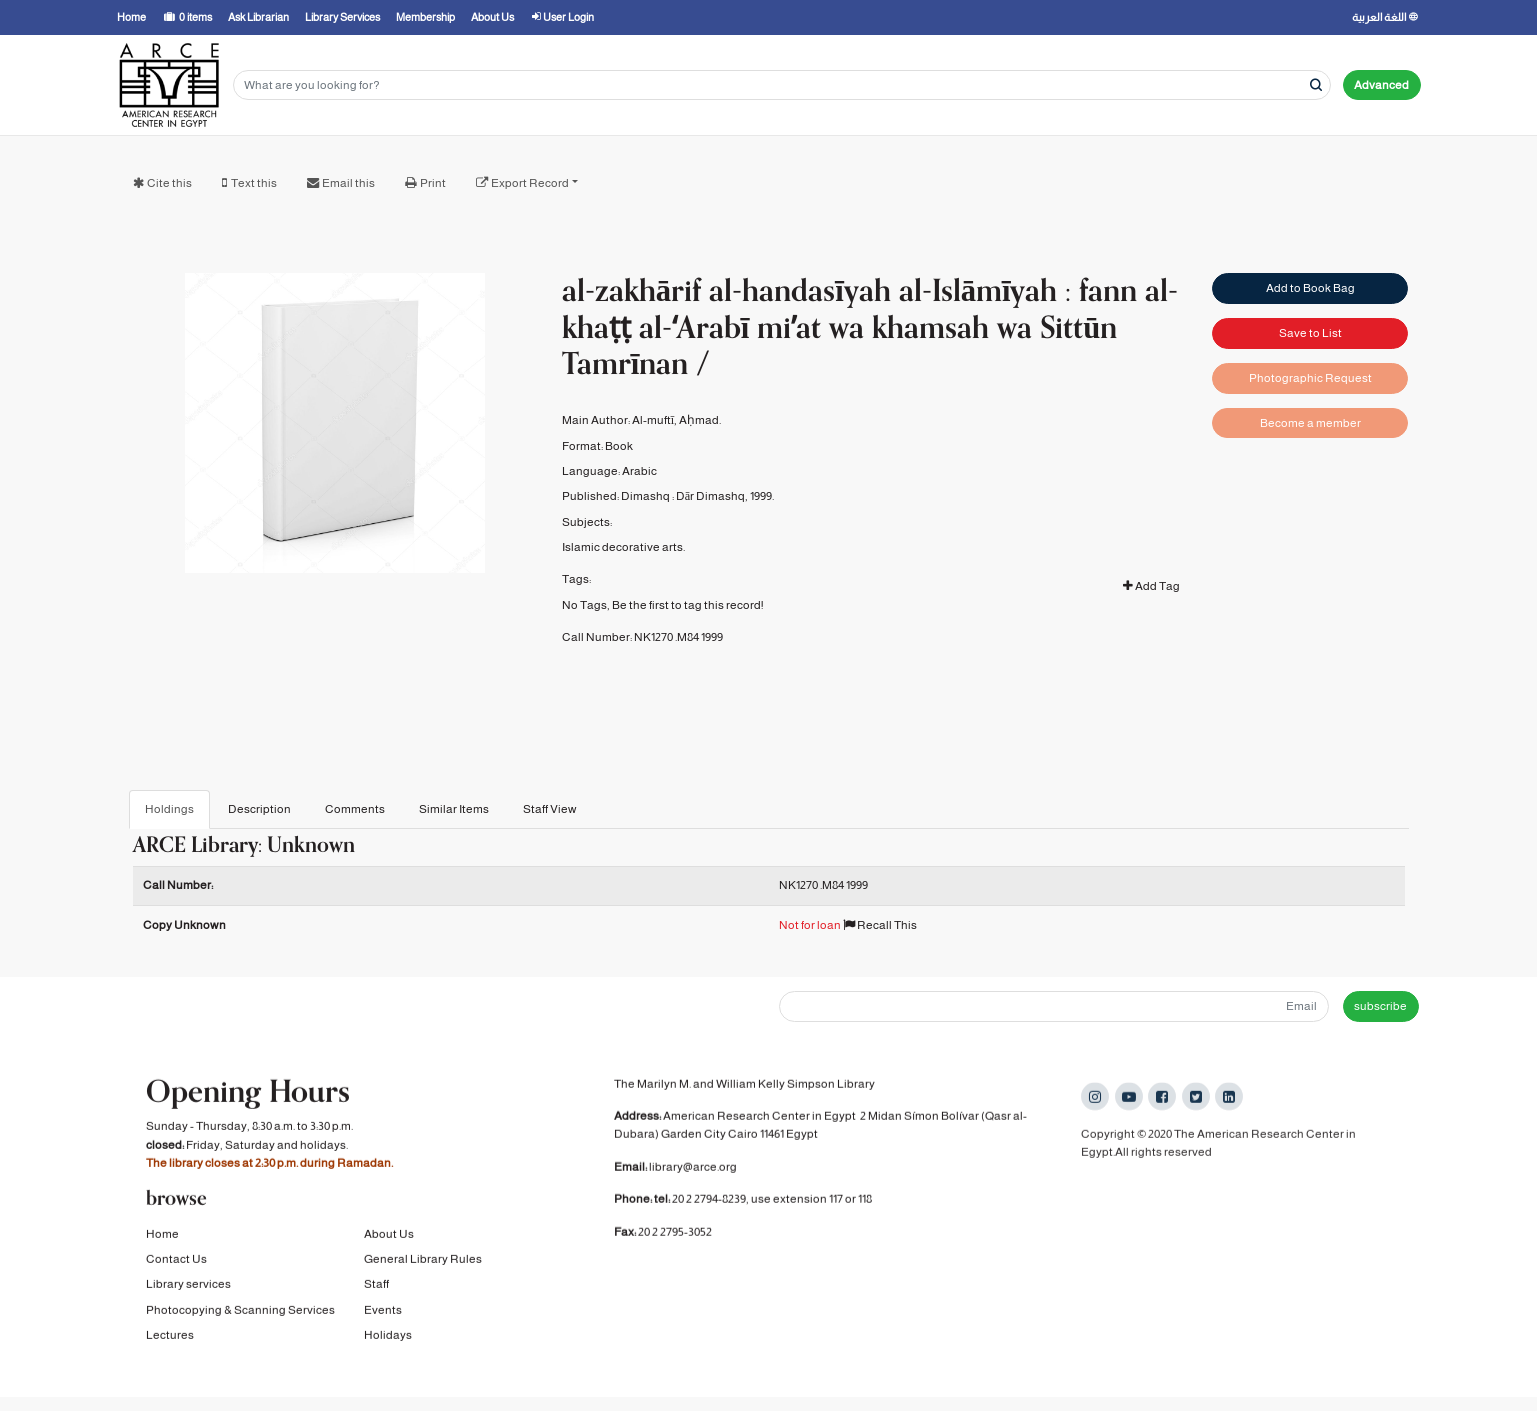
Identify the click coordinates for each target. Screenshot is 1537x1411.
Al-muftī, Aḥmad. (676, 420)
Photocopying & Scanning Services (240, 1313)
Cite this (169, 183)
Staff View (550, 809)
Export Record (530, 183)
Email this (348, 183)
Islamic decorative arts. (623, 547)
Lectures (170, 1338)
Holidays (388, 1338)
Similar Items (454, 809)
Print (433, 183)
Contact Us (176, 1262)
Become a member (1310, 423)
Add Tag (1151, 586)
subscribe (1380, 1006)
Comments (355, 809)
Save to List (1310, 333)
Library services (188, 1287)
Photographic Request (1310, 378)
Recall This (880, 925)
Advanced (1381, 85)
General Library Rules (423, 1262)
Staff (376, 1287)
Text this (254, 183)
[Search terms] (782, 85)
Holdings (169, 809)
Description (259, 809)
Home (162, 1236)
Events (383, 1313)
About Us (389, 1236)
